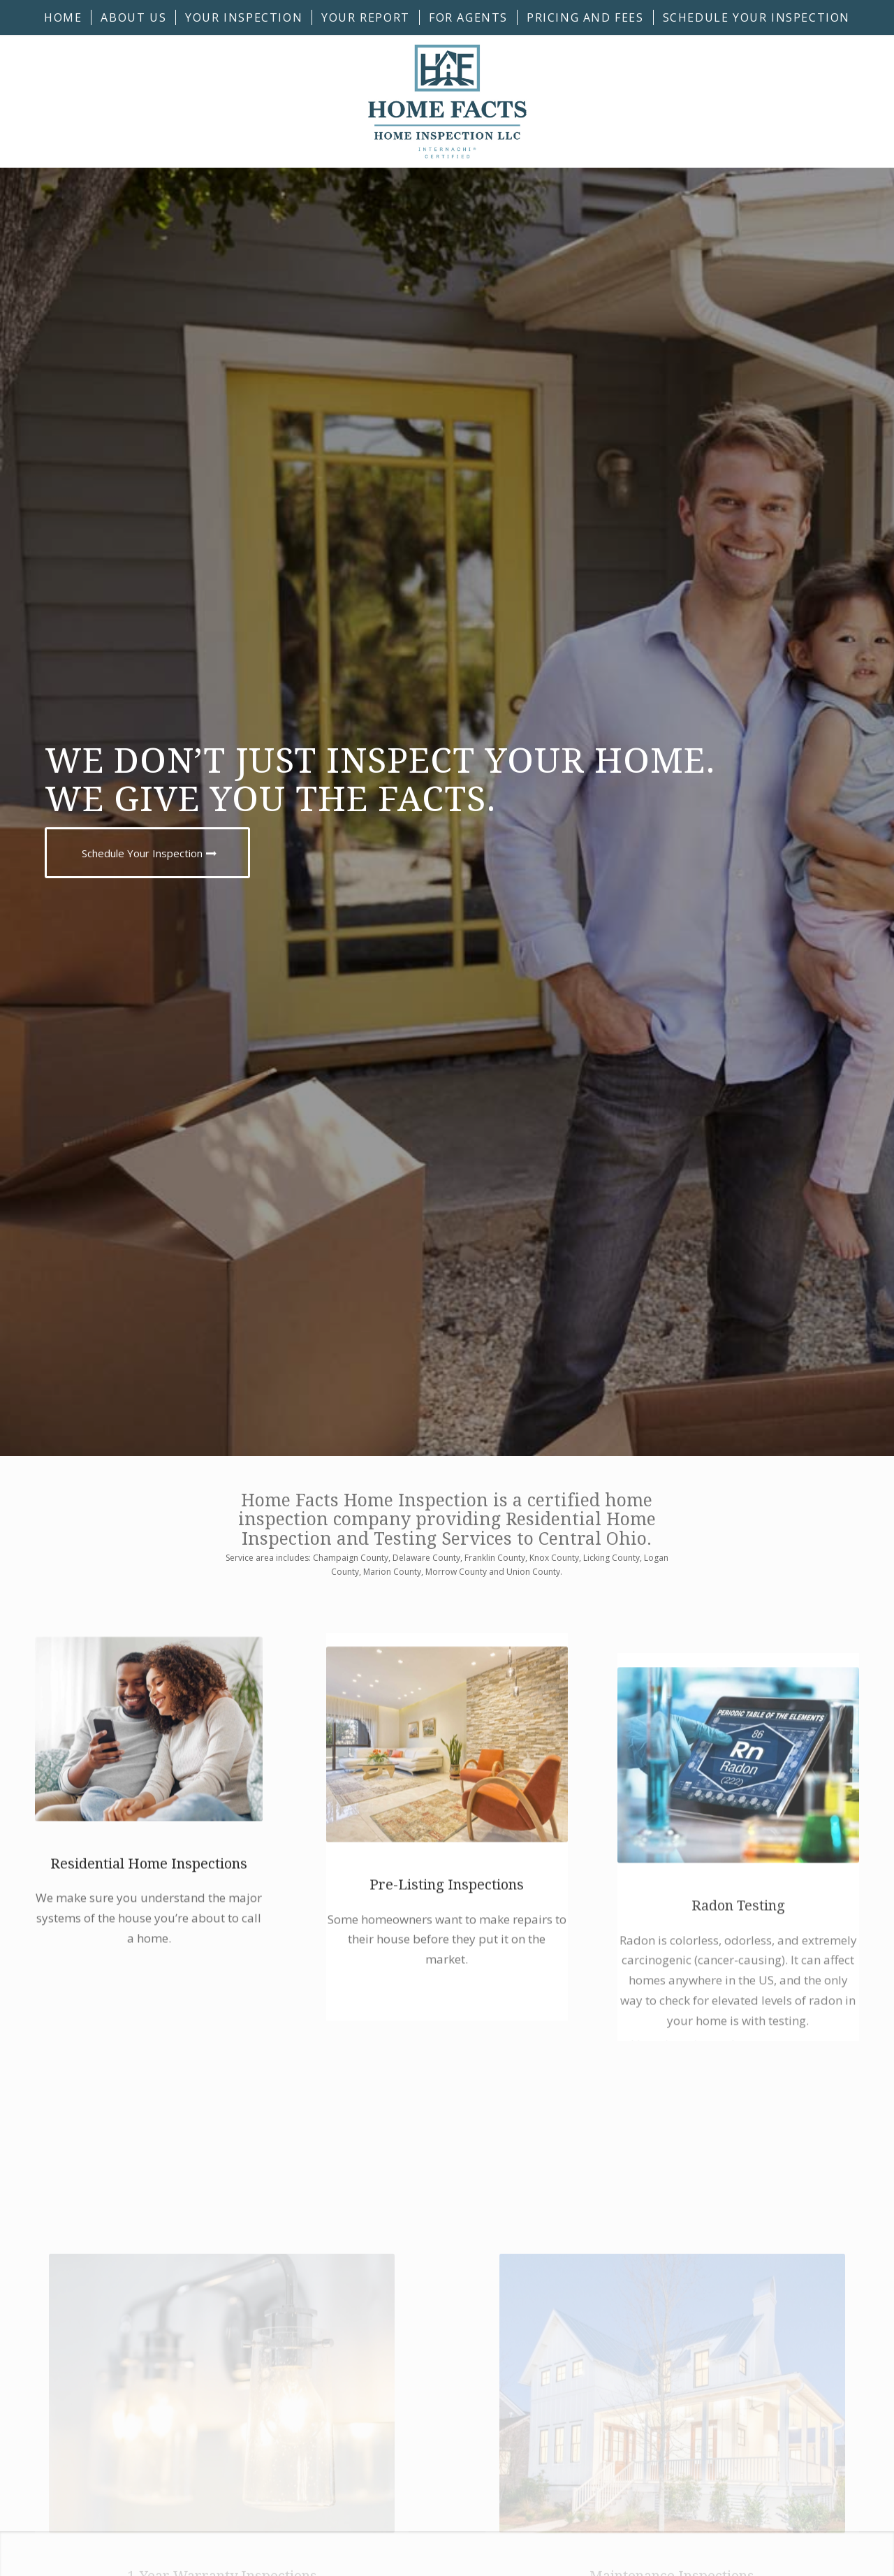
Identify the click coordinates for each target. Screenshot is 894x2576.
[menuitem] (63, 17)
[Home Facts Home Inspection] (447, 101)
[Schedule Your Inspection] (147, 852)
